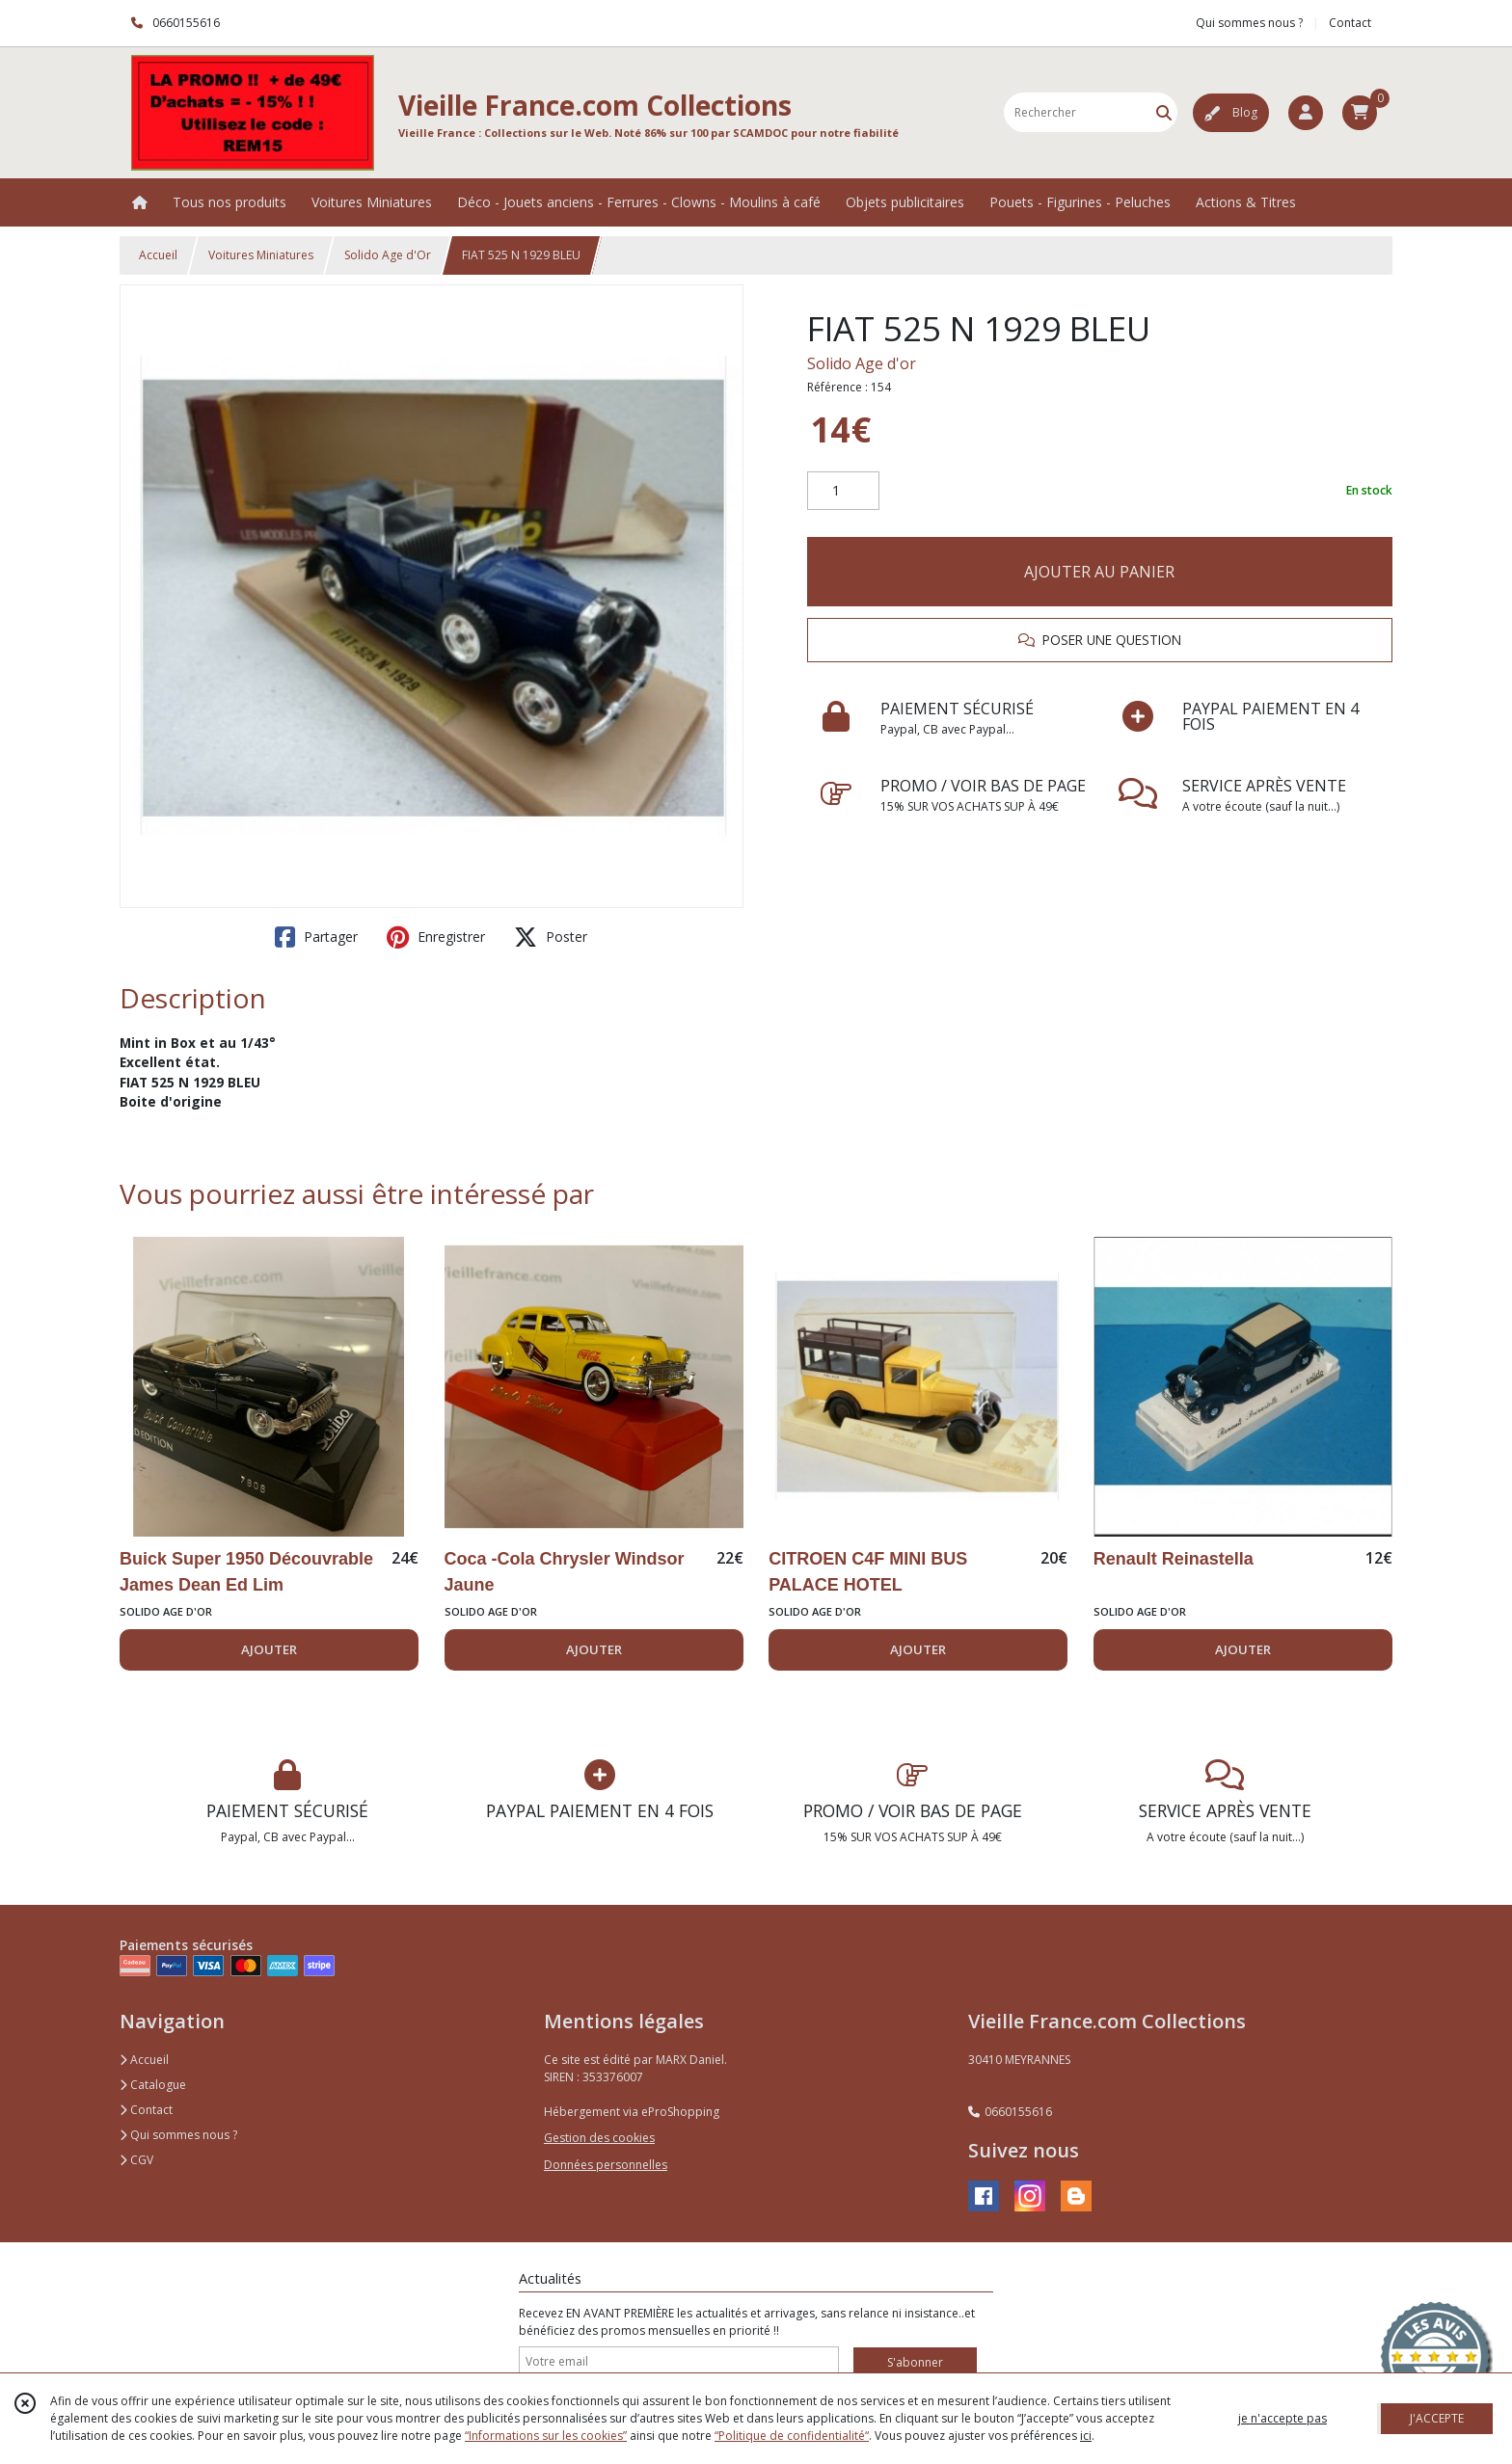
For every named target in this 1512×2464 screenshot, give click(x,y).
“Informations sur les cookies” (546, 2435)
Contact (1350, 22)
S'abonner (915, 2362)
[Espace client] (1305, 113)
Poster (550, 937)
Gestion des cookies (599, 2137)
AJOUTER (269, 1649)
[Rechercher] (1163, 112)
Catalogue (153, 2084)
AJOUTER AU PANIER (1099, 571)
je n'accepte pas (1282, 2418)
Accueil (158, 255)
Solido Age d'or (861, 363)
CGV (136, 2160)
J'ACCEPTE (1437, 2418)
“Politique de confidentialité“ (792, 2435)
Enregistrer (436, 937)
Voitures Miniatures (260, 255)
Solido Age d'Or (387, 255)
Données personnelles (605, 2164)
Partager (316, 937)
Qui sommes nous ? (178, 2135)
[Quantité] (843, 490)
